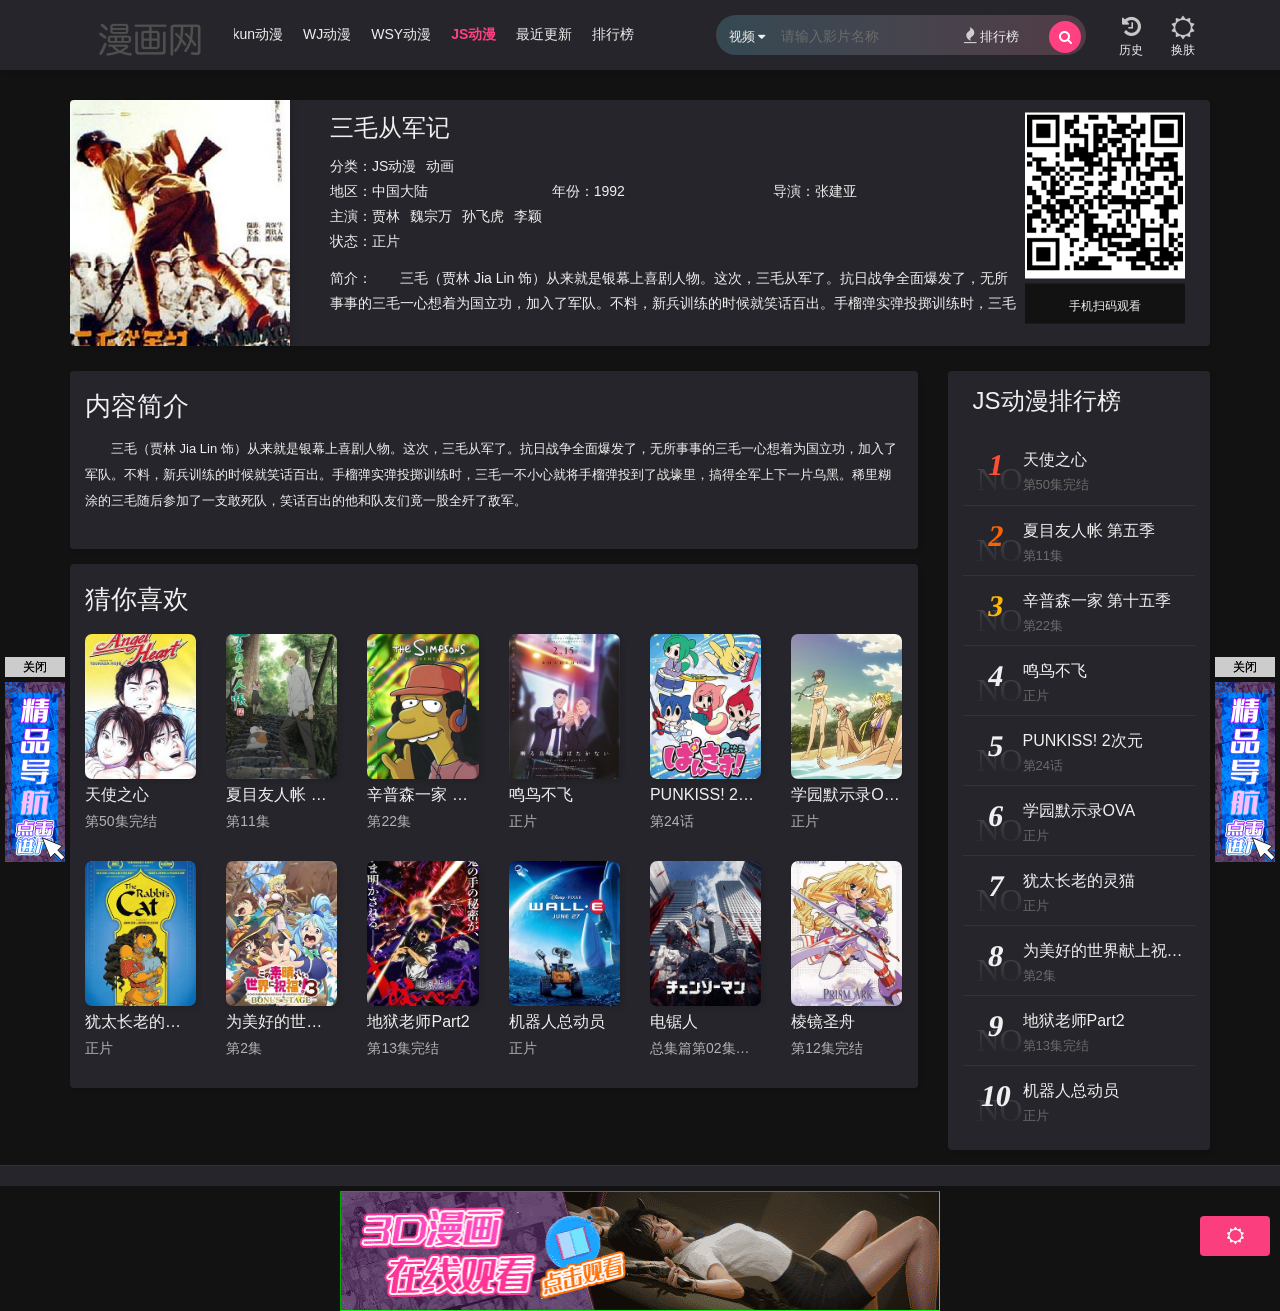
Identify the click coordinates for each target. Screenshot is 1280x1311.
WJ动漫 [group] (327, 34)
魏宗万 (431, 216)
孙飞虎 (483, 216)
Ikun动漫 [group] (256, 34)
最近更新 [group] (544, 34)
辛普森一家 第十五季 (422, 794)
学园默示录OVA (846, 794)
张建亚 (836, 191)
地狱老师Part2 (418, 1021)
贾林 (386, 216)
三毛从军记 (390, 127)
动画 (440, 166)
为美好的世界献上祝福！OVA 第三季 (281, 1021)
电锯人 (674, 1021)
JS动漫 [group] (473, 34)
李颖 (528, 216)
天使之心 (117, 794)
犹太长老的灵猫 (140, 1021)
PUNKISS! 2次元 (705, 794)
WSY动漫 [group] (401, 34)
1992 (609, 191)
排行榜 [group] (613, 34)
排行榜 (991, 35)
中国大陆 (400, 191)
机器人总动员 (557, 1021)
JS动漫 (394, 166)
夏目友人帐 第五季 (281, 794)
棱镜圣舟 (823, 1021)
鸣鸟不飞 (541, 794)
